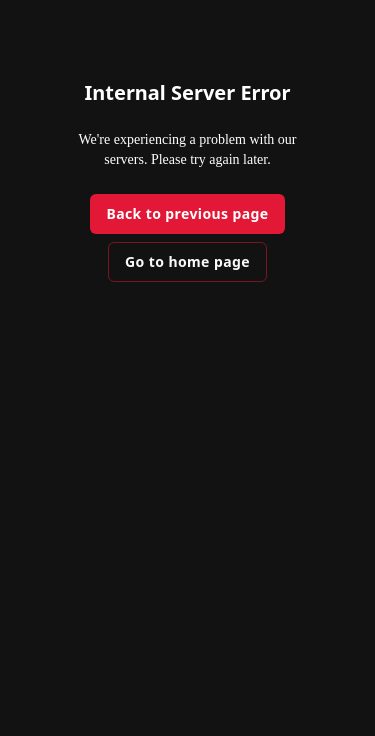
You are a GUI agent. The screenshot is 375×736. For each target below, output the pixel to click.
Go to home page (187, 261)
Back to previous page (187, 213)
